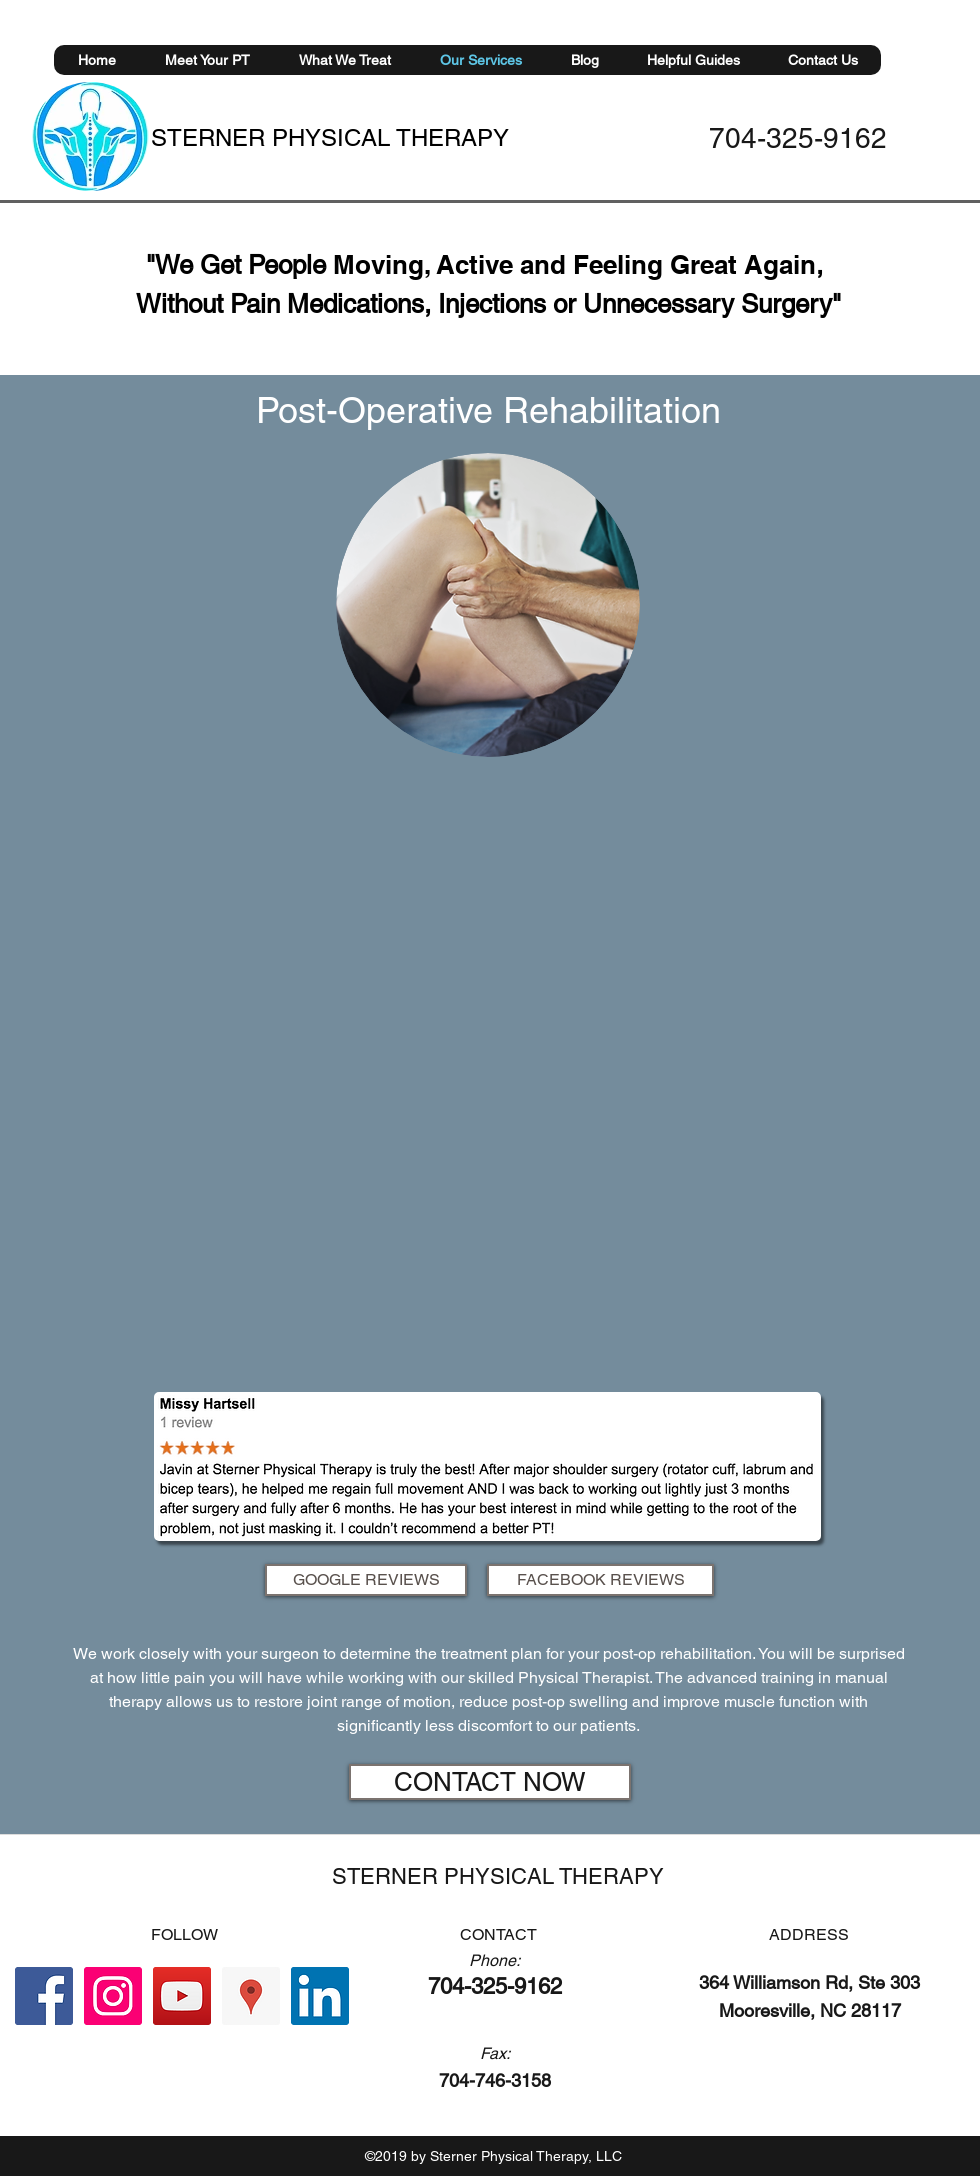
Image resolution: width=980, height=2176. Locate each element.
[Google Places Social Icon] (251, 1996)
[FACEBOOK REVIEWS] (600, 1580)
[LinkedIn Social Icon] (320, 1996)
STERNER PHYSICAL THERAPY (330, 137)
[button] (344, 60)
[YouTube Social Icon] (182, 1996)
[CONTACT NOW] (490, 1782)
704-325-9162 (798, 138)
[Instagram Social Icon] (113, 1996)
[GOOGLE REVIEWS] (366, 1580)
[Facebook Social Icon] (44, 1996)
